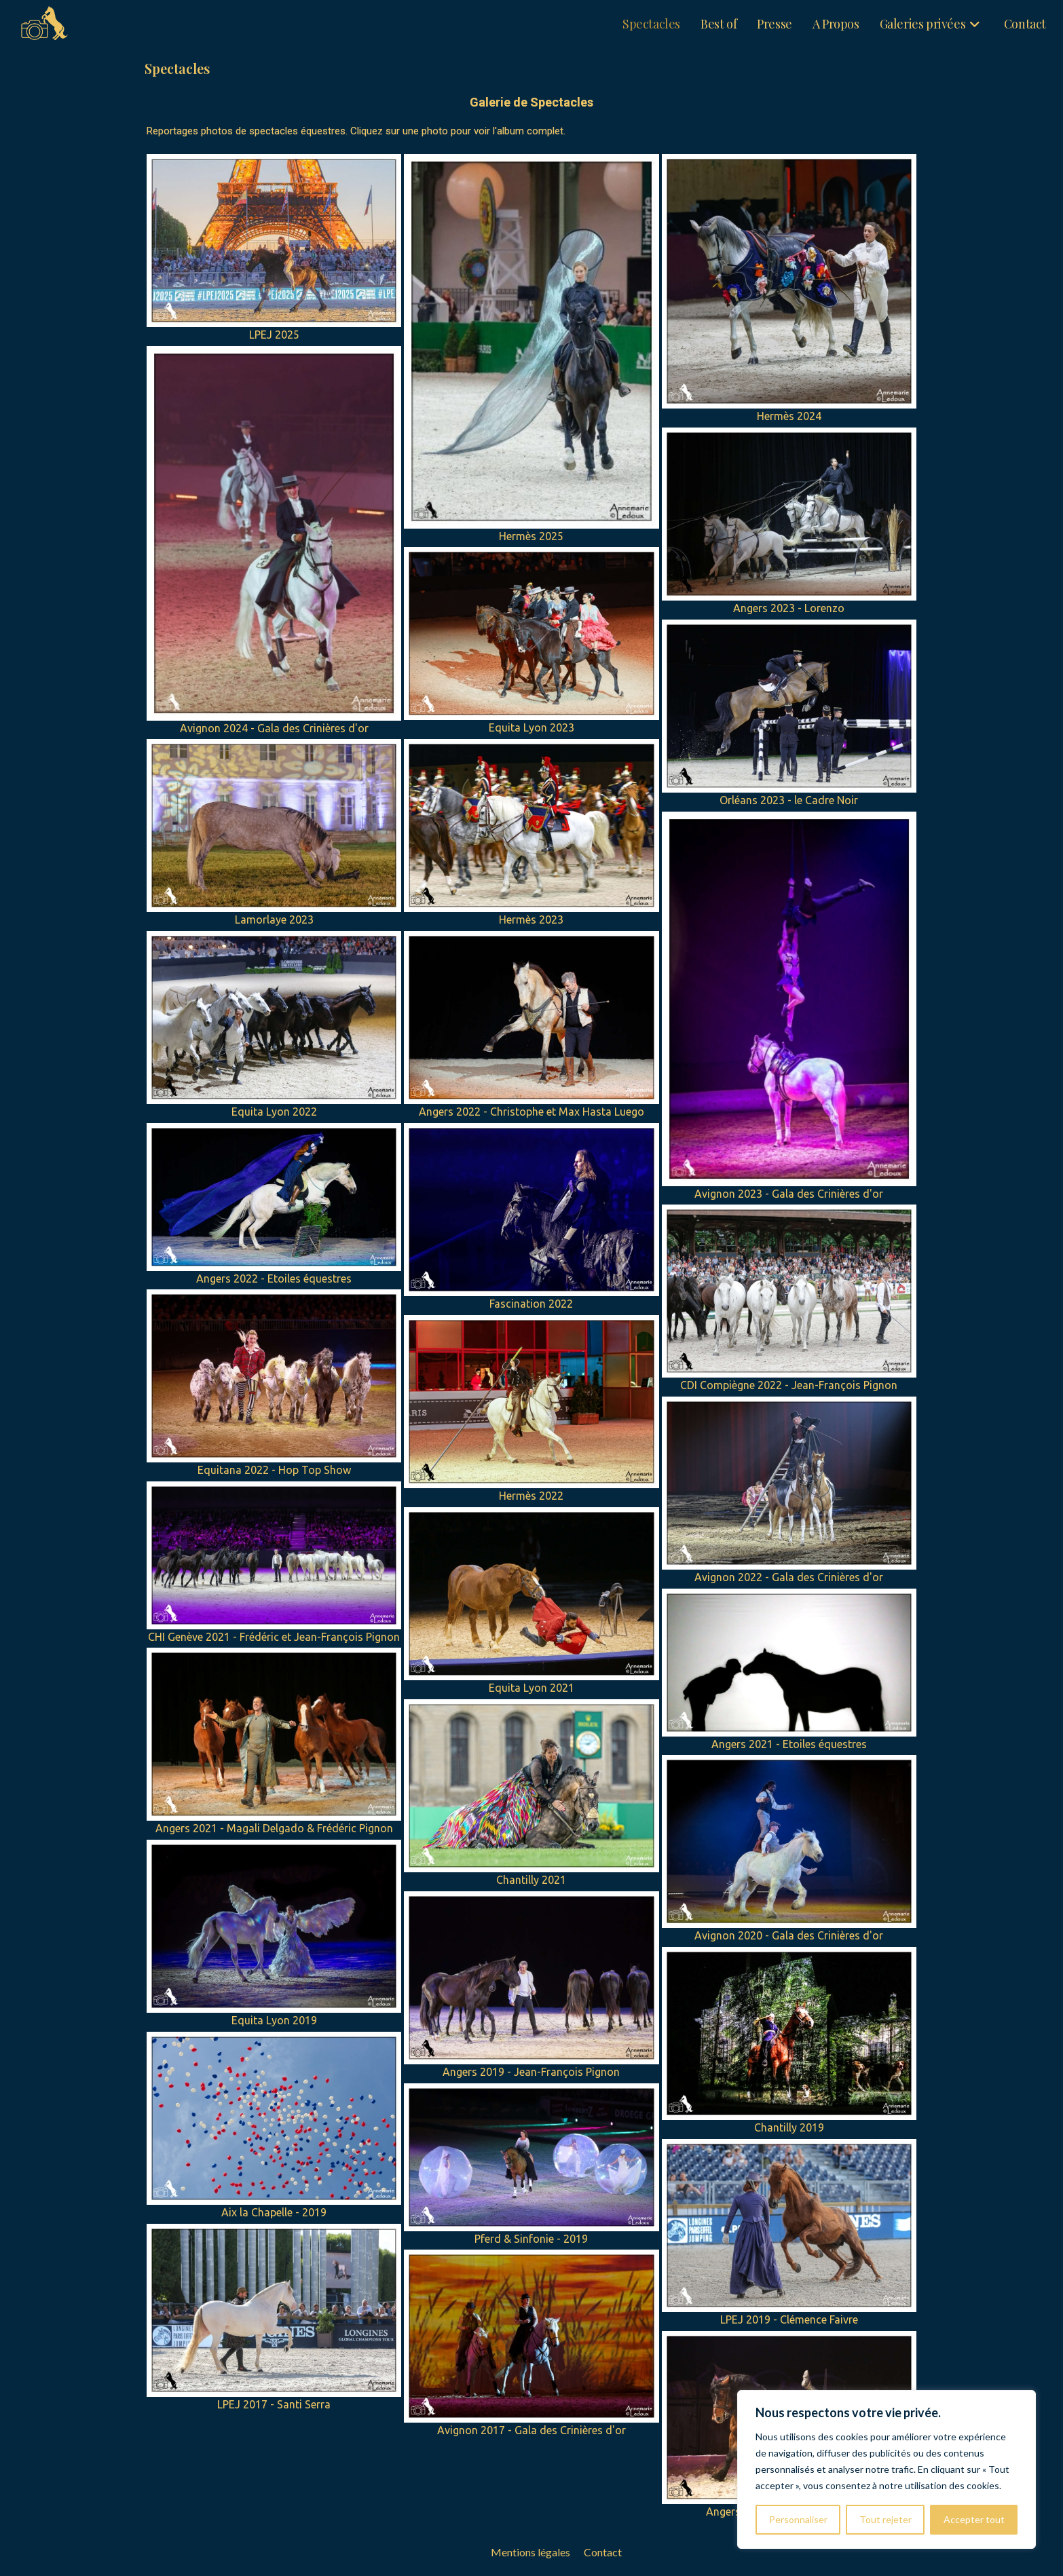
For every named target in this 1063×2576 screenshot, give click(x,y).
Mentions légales (530, 2551)
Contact (603, 2551)
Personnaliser (798, 2519)
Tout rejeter (885, 2519)
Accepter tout (974, 2519)
